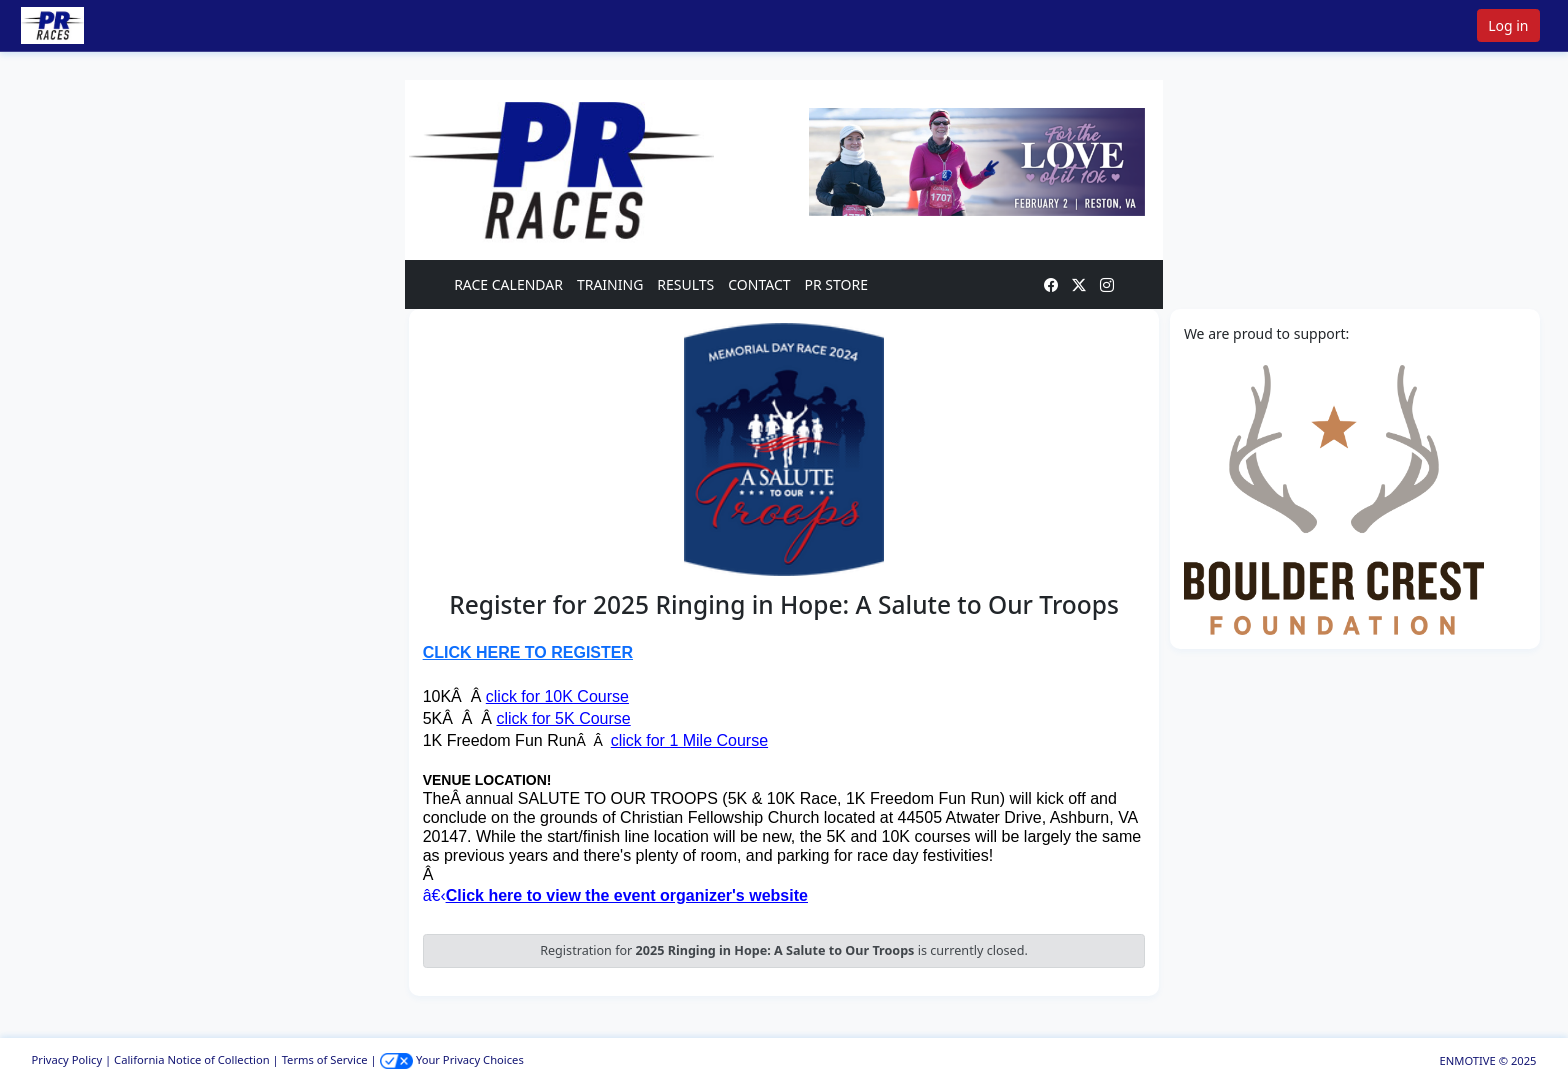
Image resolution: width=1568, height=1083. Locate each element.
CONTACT (759, 284)
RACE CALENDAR (508, 284)
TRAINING (610, 284)
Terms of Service (325, 1059)
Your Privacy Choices (452, 1059)
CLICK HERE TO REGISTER (528, 652)
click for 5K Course (563, 718)
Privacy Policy (67, 1059)
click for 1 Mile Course (689, 740)
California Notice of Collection (192, 1059)
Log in (1508, 25)
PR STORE (836, 284)
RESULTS (685, 284)
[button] (81, 25)
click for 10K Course (557, 696)
